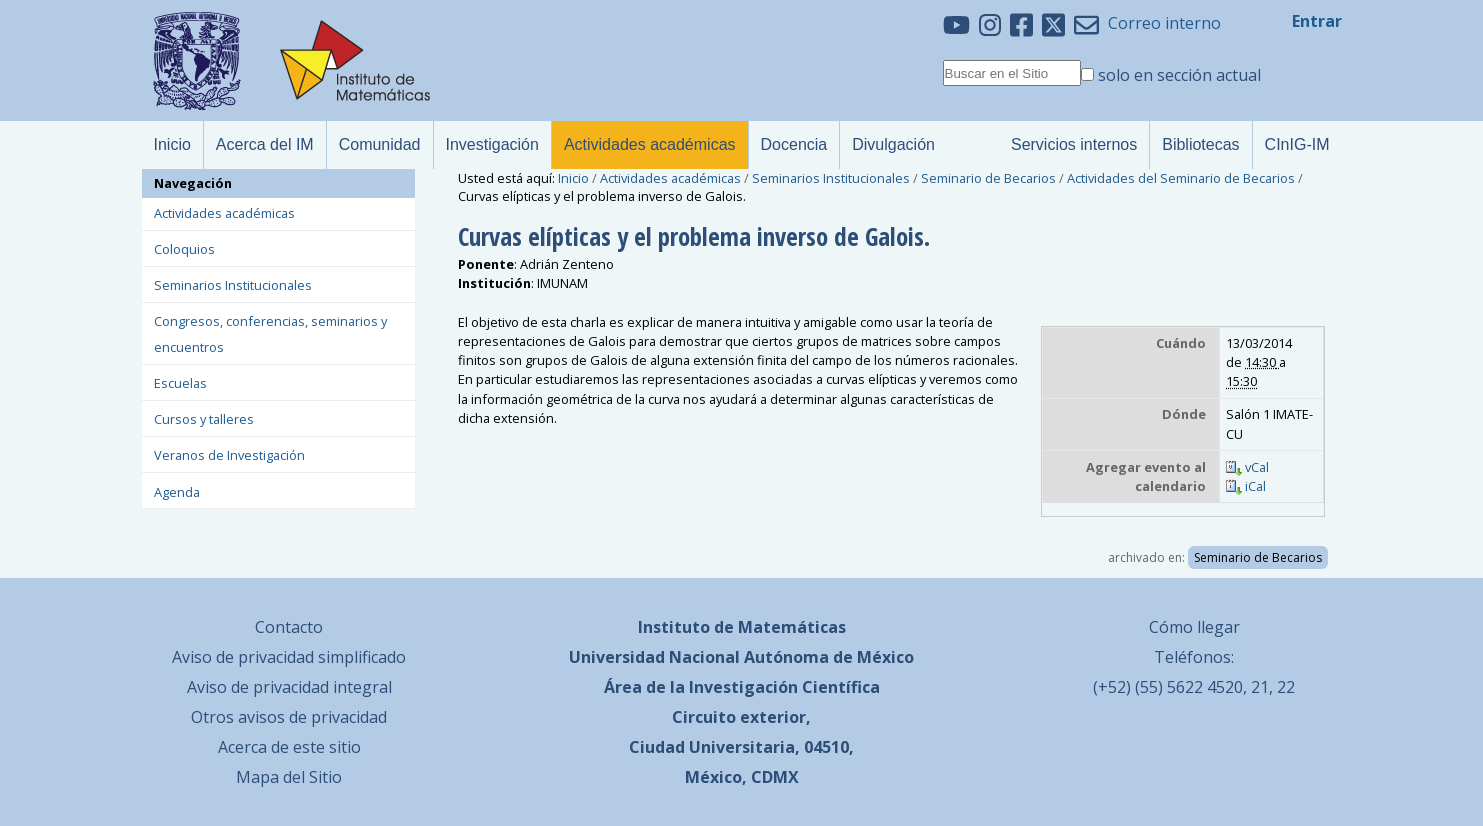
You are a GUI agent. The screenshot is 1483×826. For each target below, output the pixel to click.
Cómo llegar (1194, 627)
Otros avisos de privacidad (289, 717)
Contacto (289, 627)
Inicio (573, 178)
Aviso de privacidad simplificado (289, 657)
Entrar (1317, 21)
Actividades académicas (670, 178)
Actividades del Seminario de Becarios (1181, 178)
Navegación (193, 183)
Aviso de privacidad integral (289, 687)
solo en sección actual (1179, 75)
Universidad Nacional (654, 657)
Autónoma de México (829, 657)
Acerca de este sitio (289, 747)
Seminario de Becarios (988, 178)
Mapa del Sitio (289, 777)
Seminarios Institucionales (831, 178)
